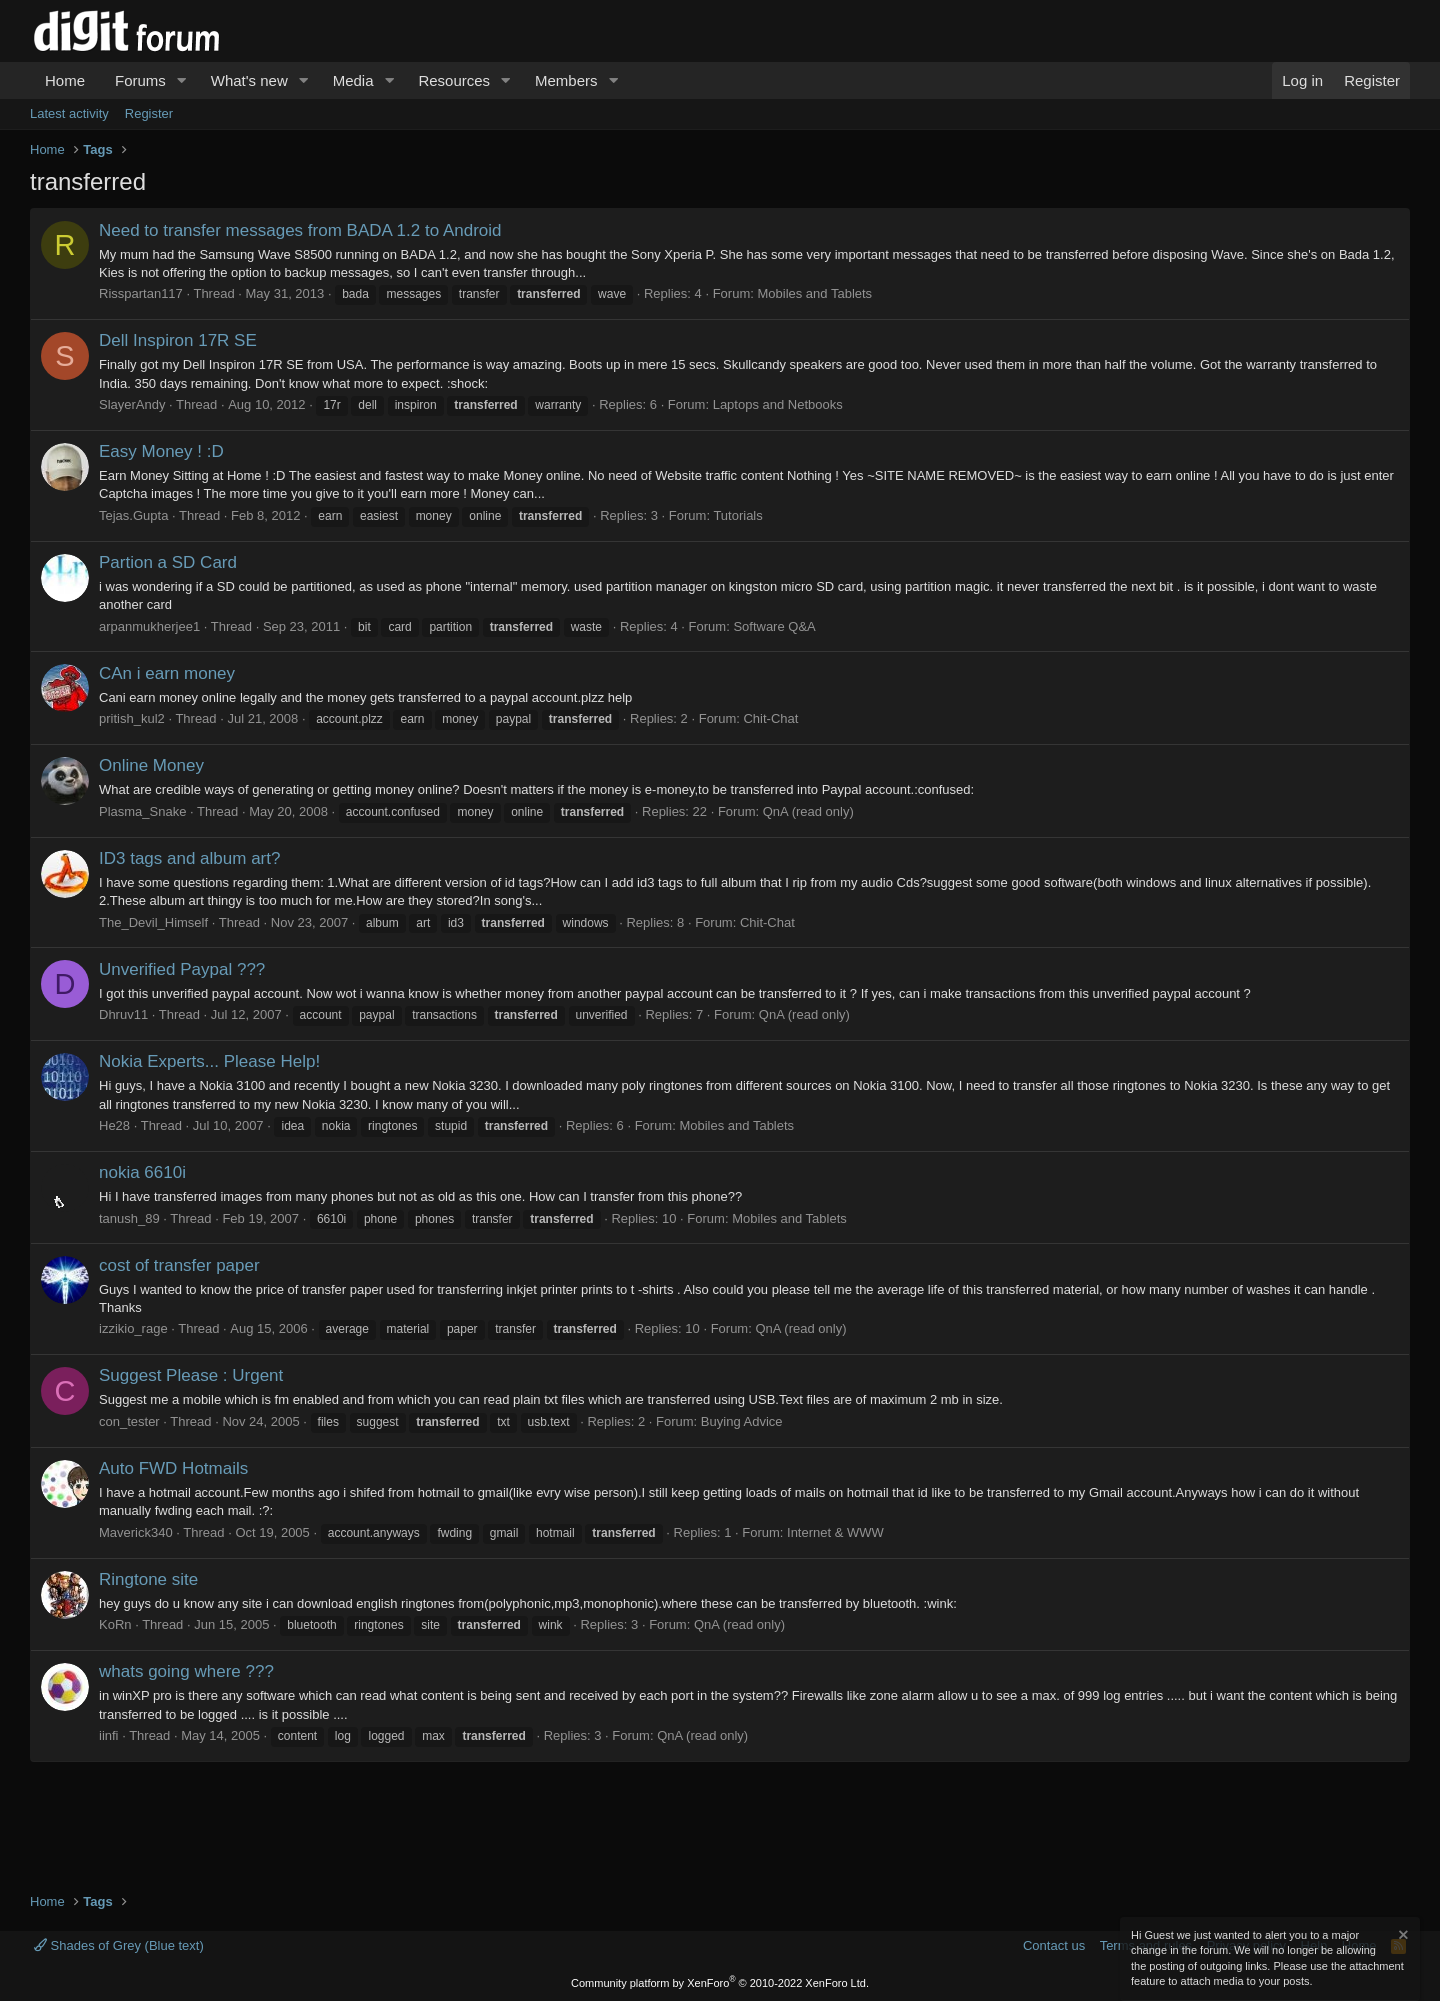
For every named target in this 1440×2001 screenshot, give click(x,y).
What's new (249, 80)
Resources (454, 80)
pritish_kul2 (132, 718)
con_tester (129, 1421)
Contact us (1054, 1945)
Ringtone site (148, 1579)
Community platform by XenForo (720, 1983)
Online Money (151, 765)
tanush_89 (129, 1218)
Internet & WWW (835, 1532)
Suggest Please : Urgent (191, 1375)
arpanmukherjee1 (149, 626)
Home (65, 80)
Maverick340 (136, 1532)
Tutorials (737, 515)
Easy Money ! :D (161, 451)
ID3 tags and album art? (189, 858)
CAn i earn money (167, 673)
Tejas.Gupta (133, 515)
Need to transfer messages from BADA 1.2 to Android (300, 230)
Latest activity (69, 113)
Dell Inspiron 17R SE (178, 340)
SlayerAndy (132, 404)
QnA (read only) (808, 811)
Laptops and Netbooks (778, 404)
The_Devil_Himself (153, 922)
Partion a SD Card (168, 562)
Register (149, 113)
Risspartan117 (141, 293)
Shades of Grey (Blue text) (119, 1945)
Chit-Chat (770, 718)
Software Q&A (774, 626)
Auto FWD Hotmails (173, 1468)
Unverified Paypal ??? (182, 969)
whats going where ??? (186, 1671)
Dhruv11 (123, 1014)
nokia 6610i (142, 1172)
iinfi (109, 1735)
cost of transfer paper (179, 1265)
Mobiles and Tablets (814, 293)
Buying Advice (742, 1421)
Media (353, 80)
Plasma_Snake (142, 811)
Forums (140, 80)
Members (566, 80)
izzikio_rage (133, 1328)
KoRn (115, 1624)
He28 (114, 1125)
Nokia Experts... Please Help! (209, 1061)
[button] (182, 80)
